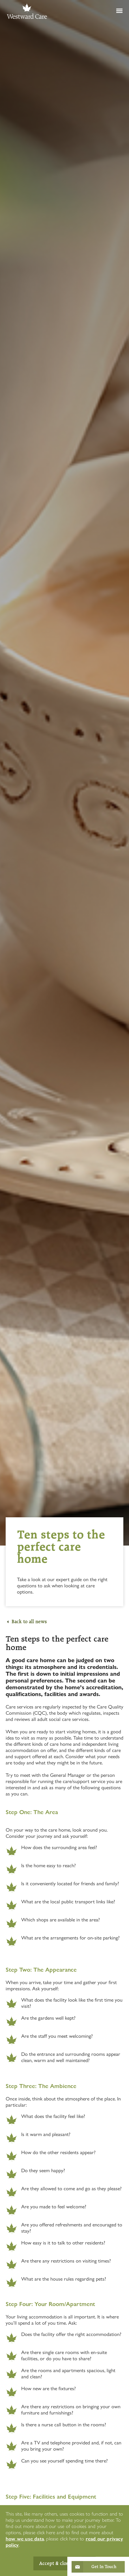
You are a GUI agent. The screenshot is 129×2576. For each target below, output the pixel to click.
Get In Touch (103, 2566)
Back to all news (29, 1621)
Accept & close (55, 2563)
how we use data (25, 2539)
